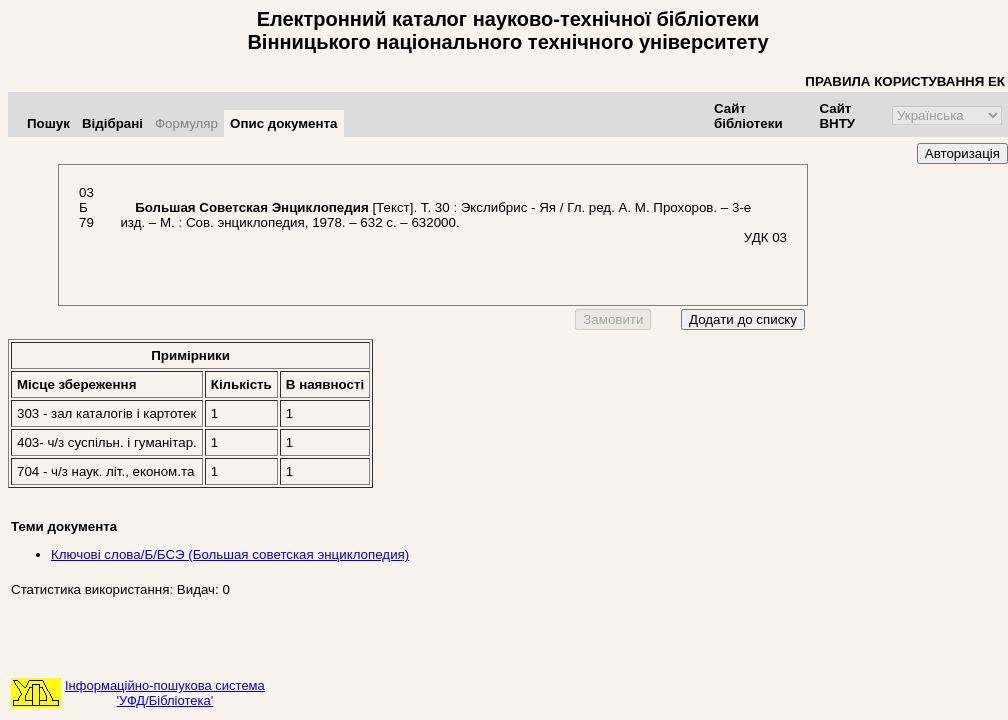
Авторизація (962, 153)
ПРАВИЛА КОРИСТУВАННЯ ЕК (905, 81)
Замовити (613, 319)
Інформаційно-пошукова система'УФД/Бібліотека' (165, 693)
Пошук (48, 123)
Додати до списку (743, 319)
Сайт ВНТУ (837, 116)
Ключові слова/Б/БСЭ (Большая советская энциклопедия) (230, 554)
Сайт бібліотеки (748, 116)
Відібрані (112, 123)
